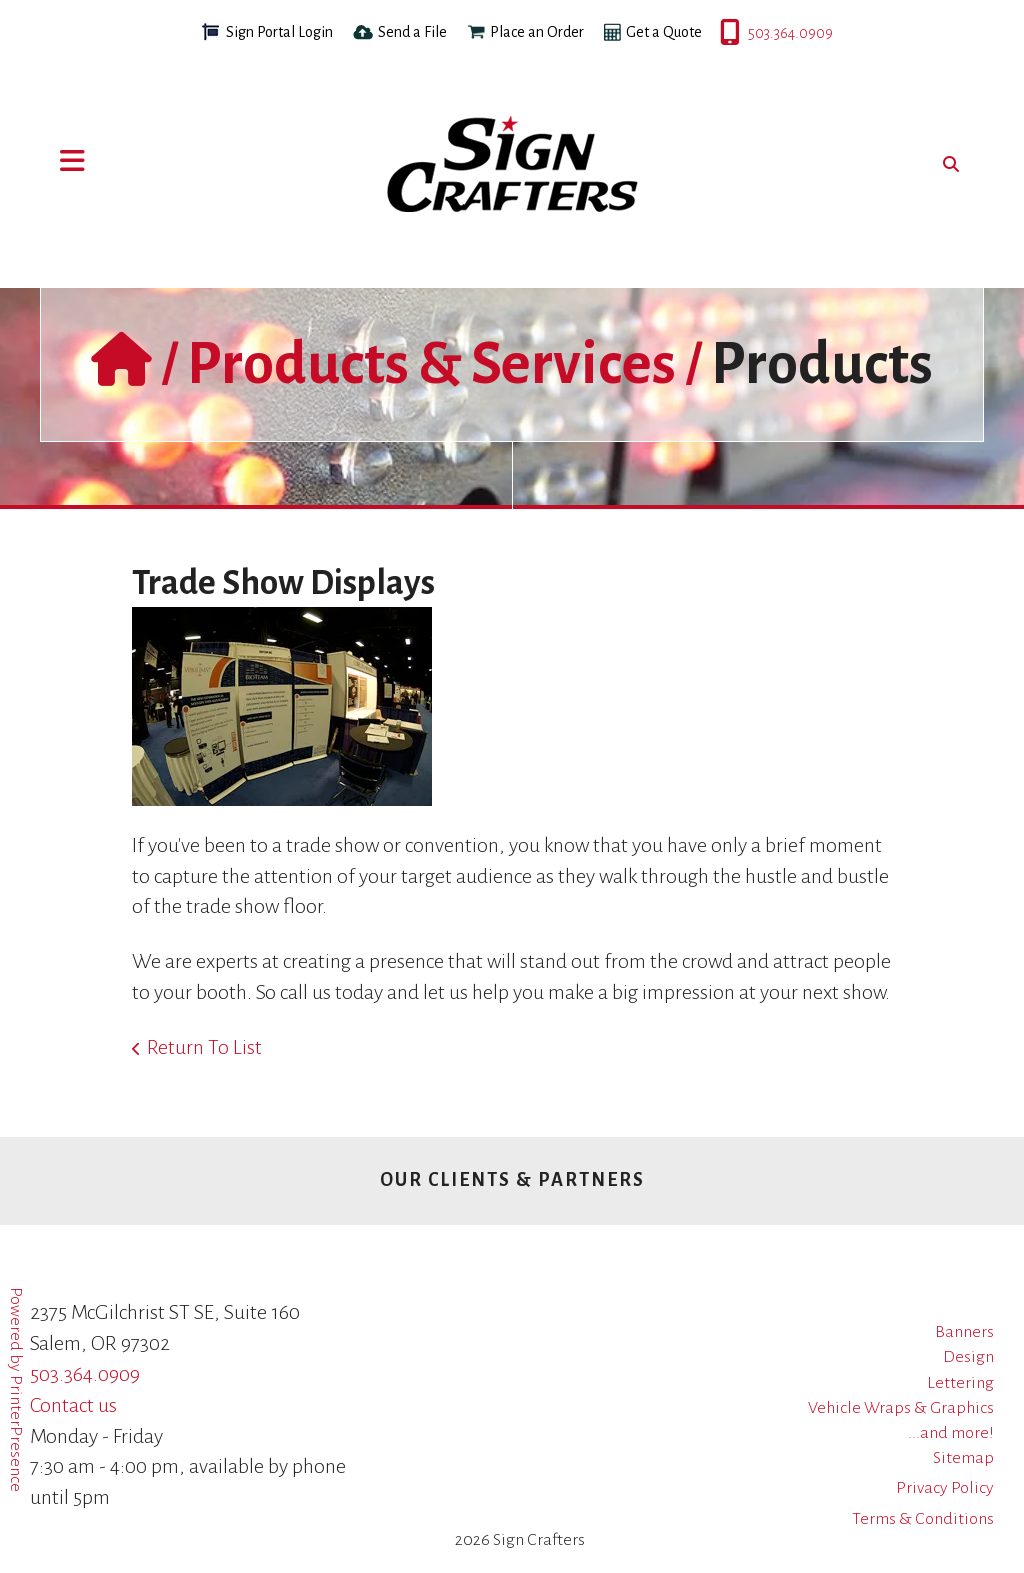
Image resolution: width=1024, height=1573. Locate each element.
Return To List (204, 1047)
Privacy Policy (945, 1488)
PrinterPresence (16, 1433)
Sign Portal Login (279, 32)
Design (968, 1357)
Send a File (412, 32)
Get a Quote (664, 32)
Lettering (960, 1383)
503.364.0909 (722, 33)
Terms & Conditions (923, 1519)
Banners (964, 1332)
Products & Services (431, 364)
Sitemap (963, 1458)
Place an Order (537, 32)
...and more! (951, 1433)
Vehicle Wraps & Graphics (901, 1408)
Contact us (73, 1405)
